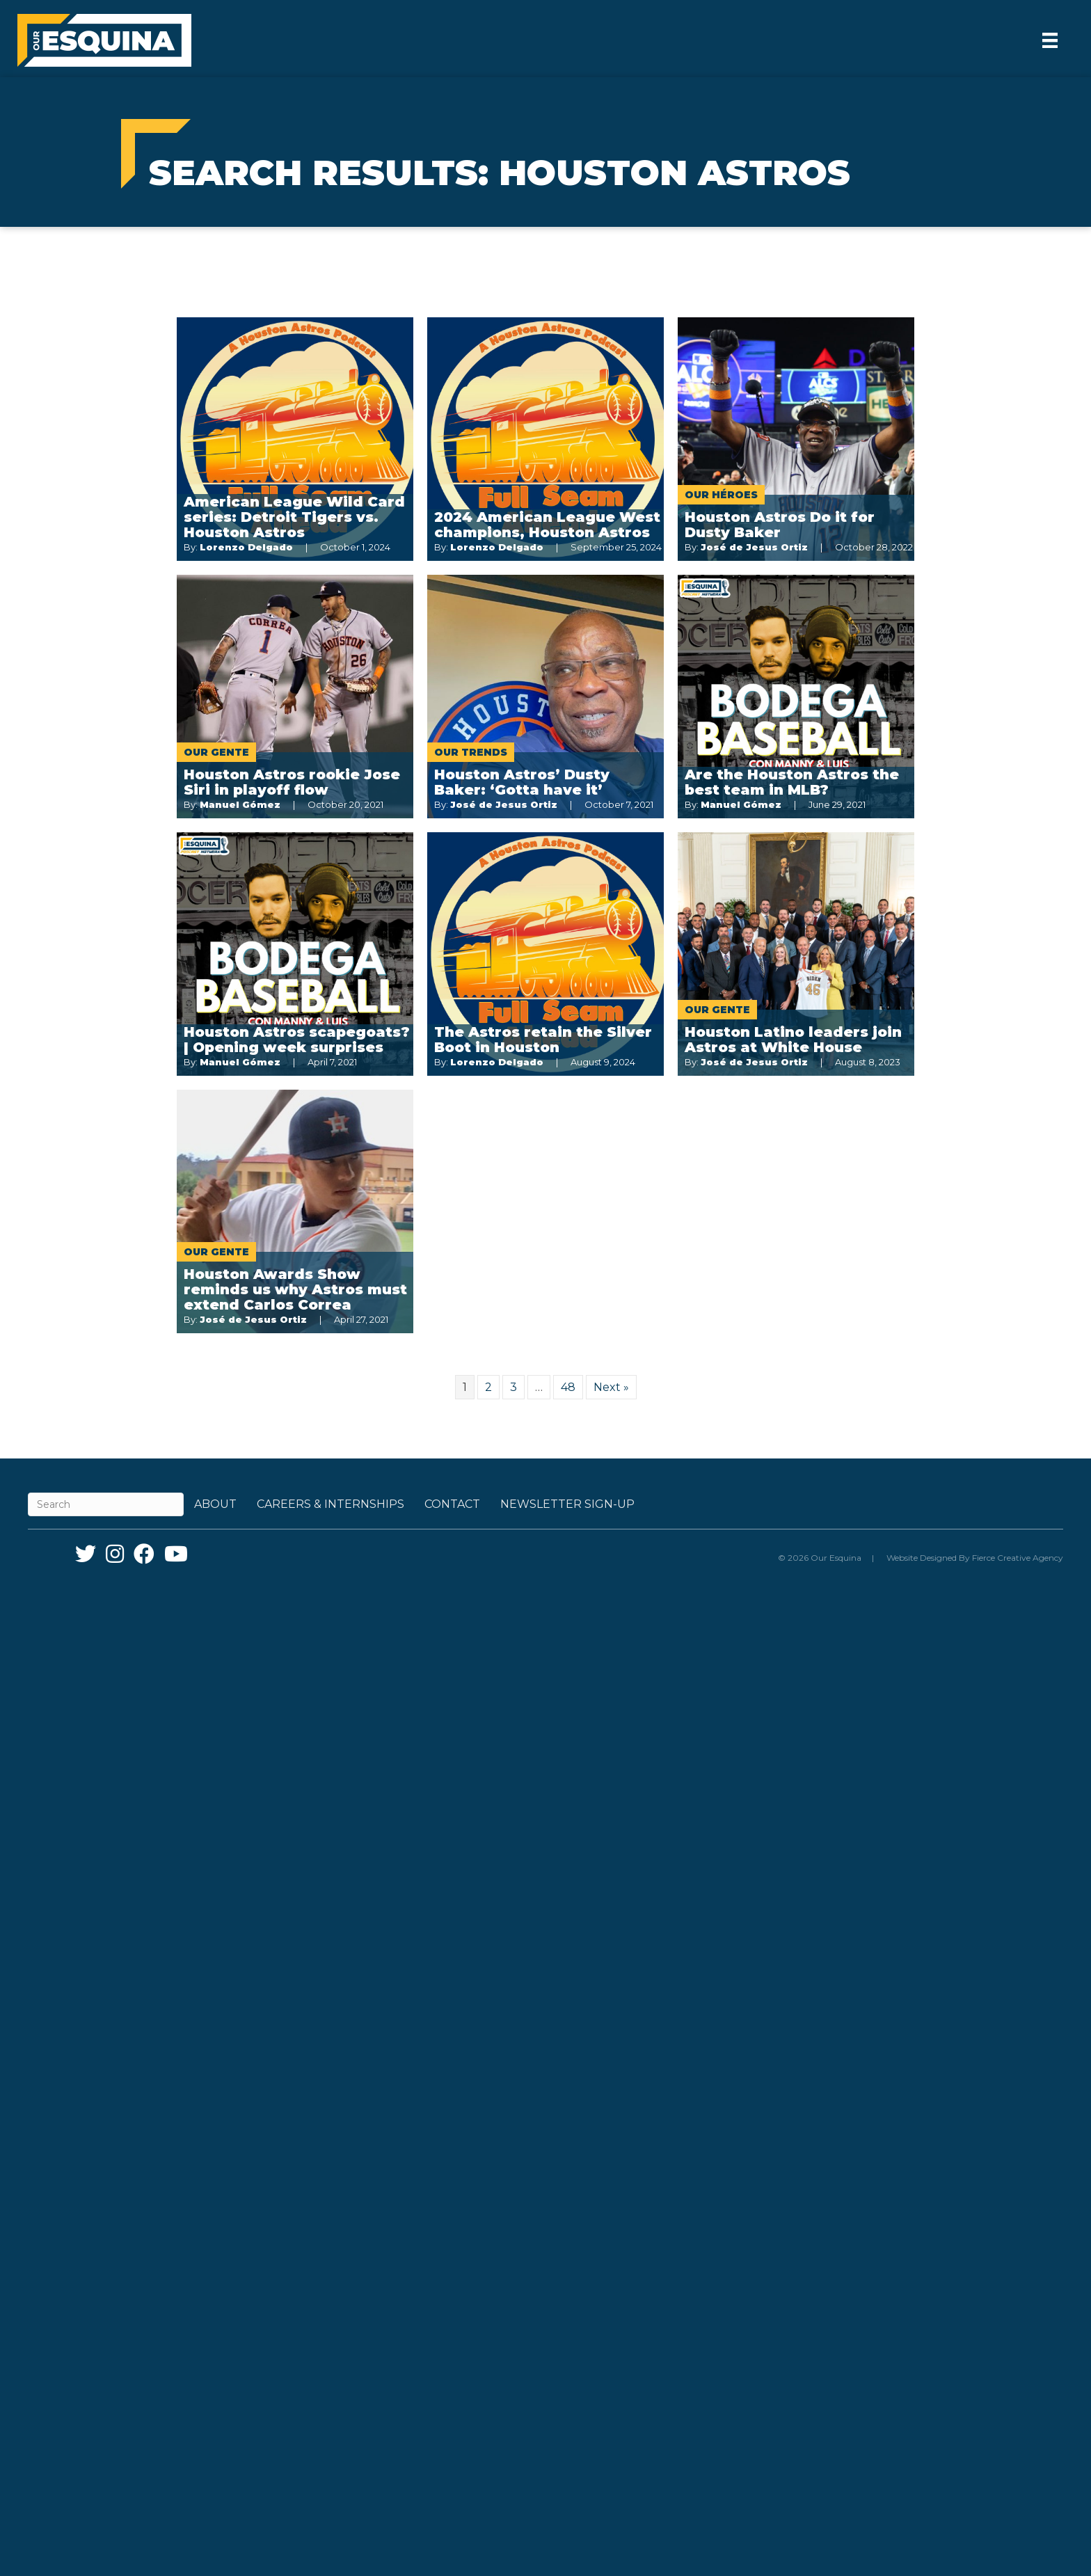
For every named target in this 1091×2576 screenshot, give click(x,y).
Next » (611, 1387)
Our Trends (470, 752)
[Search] (106, 1504)
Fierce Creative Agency (1017, 1557)
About (215, 1504)
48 (568, 1387)
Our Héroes (721, 494)
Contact (452, 1504)
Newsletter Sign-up (567, 1504)
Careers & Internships (330, 1504)
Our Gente (216, 752)
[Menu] (1050, 40)
